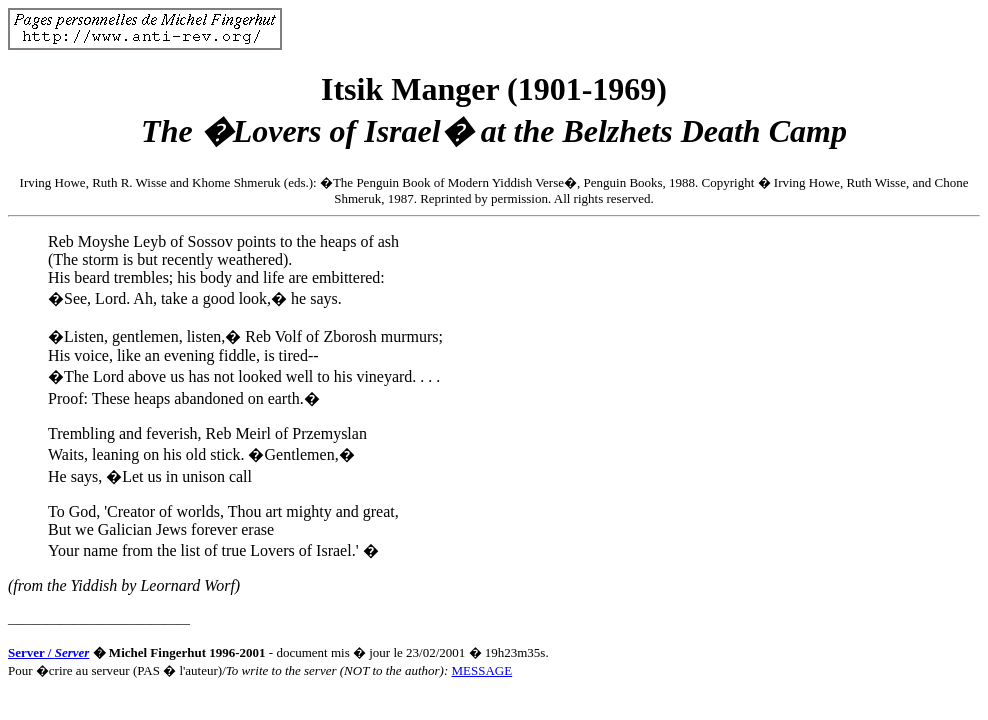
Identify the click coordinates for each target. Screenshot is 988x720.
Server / (48, 652)
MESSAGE (481, 670)
